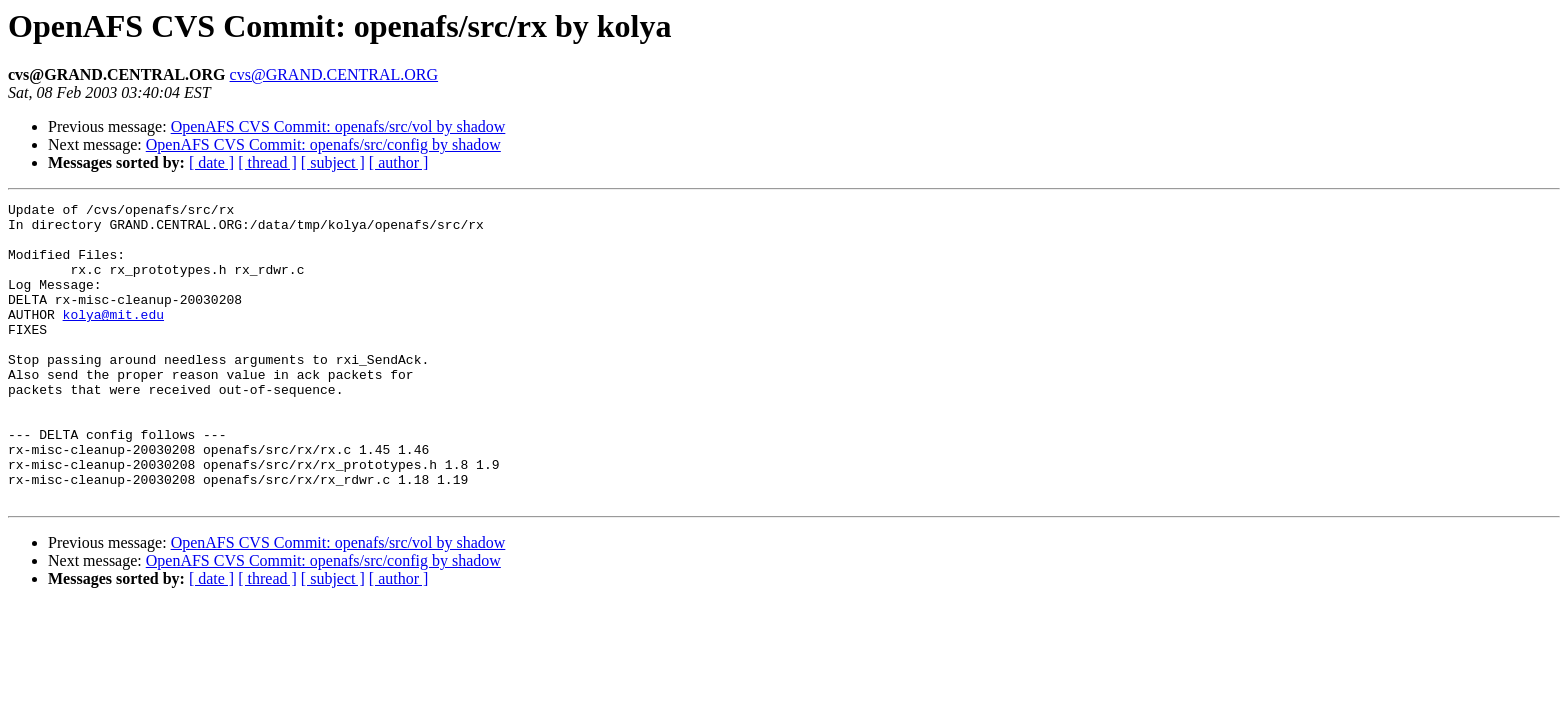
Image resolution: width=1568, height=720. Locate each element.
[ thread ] (267, 162)
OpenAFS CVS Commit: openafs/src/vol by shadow (338, 126)
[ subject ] (333, 162)
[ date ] (211, 162)
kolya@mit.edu (113, 338)
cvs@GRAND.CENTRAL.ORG (334, 74)
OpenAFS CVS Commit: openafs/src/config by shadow (323, 144)
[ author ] (399, 162)
